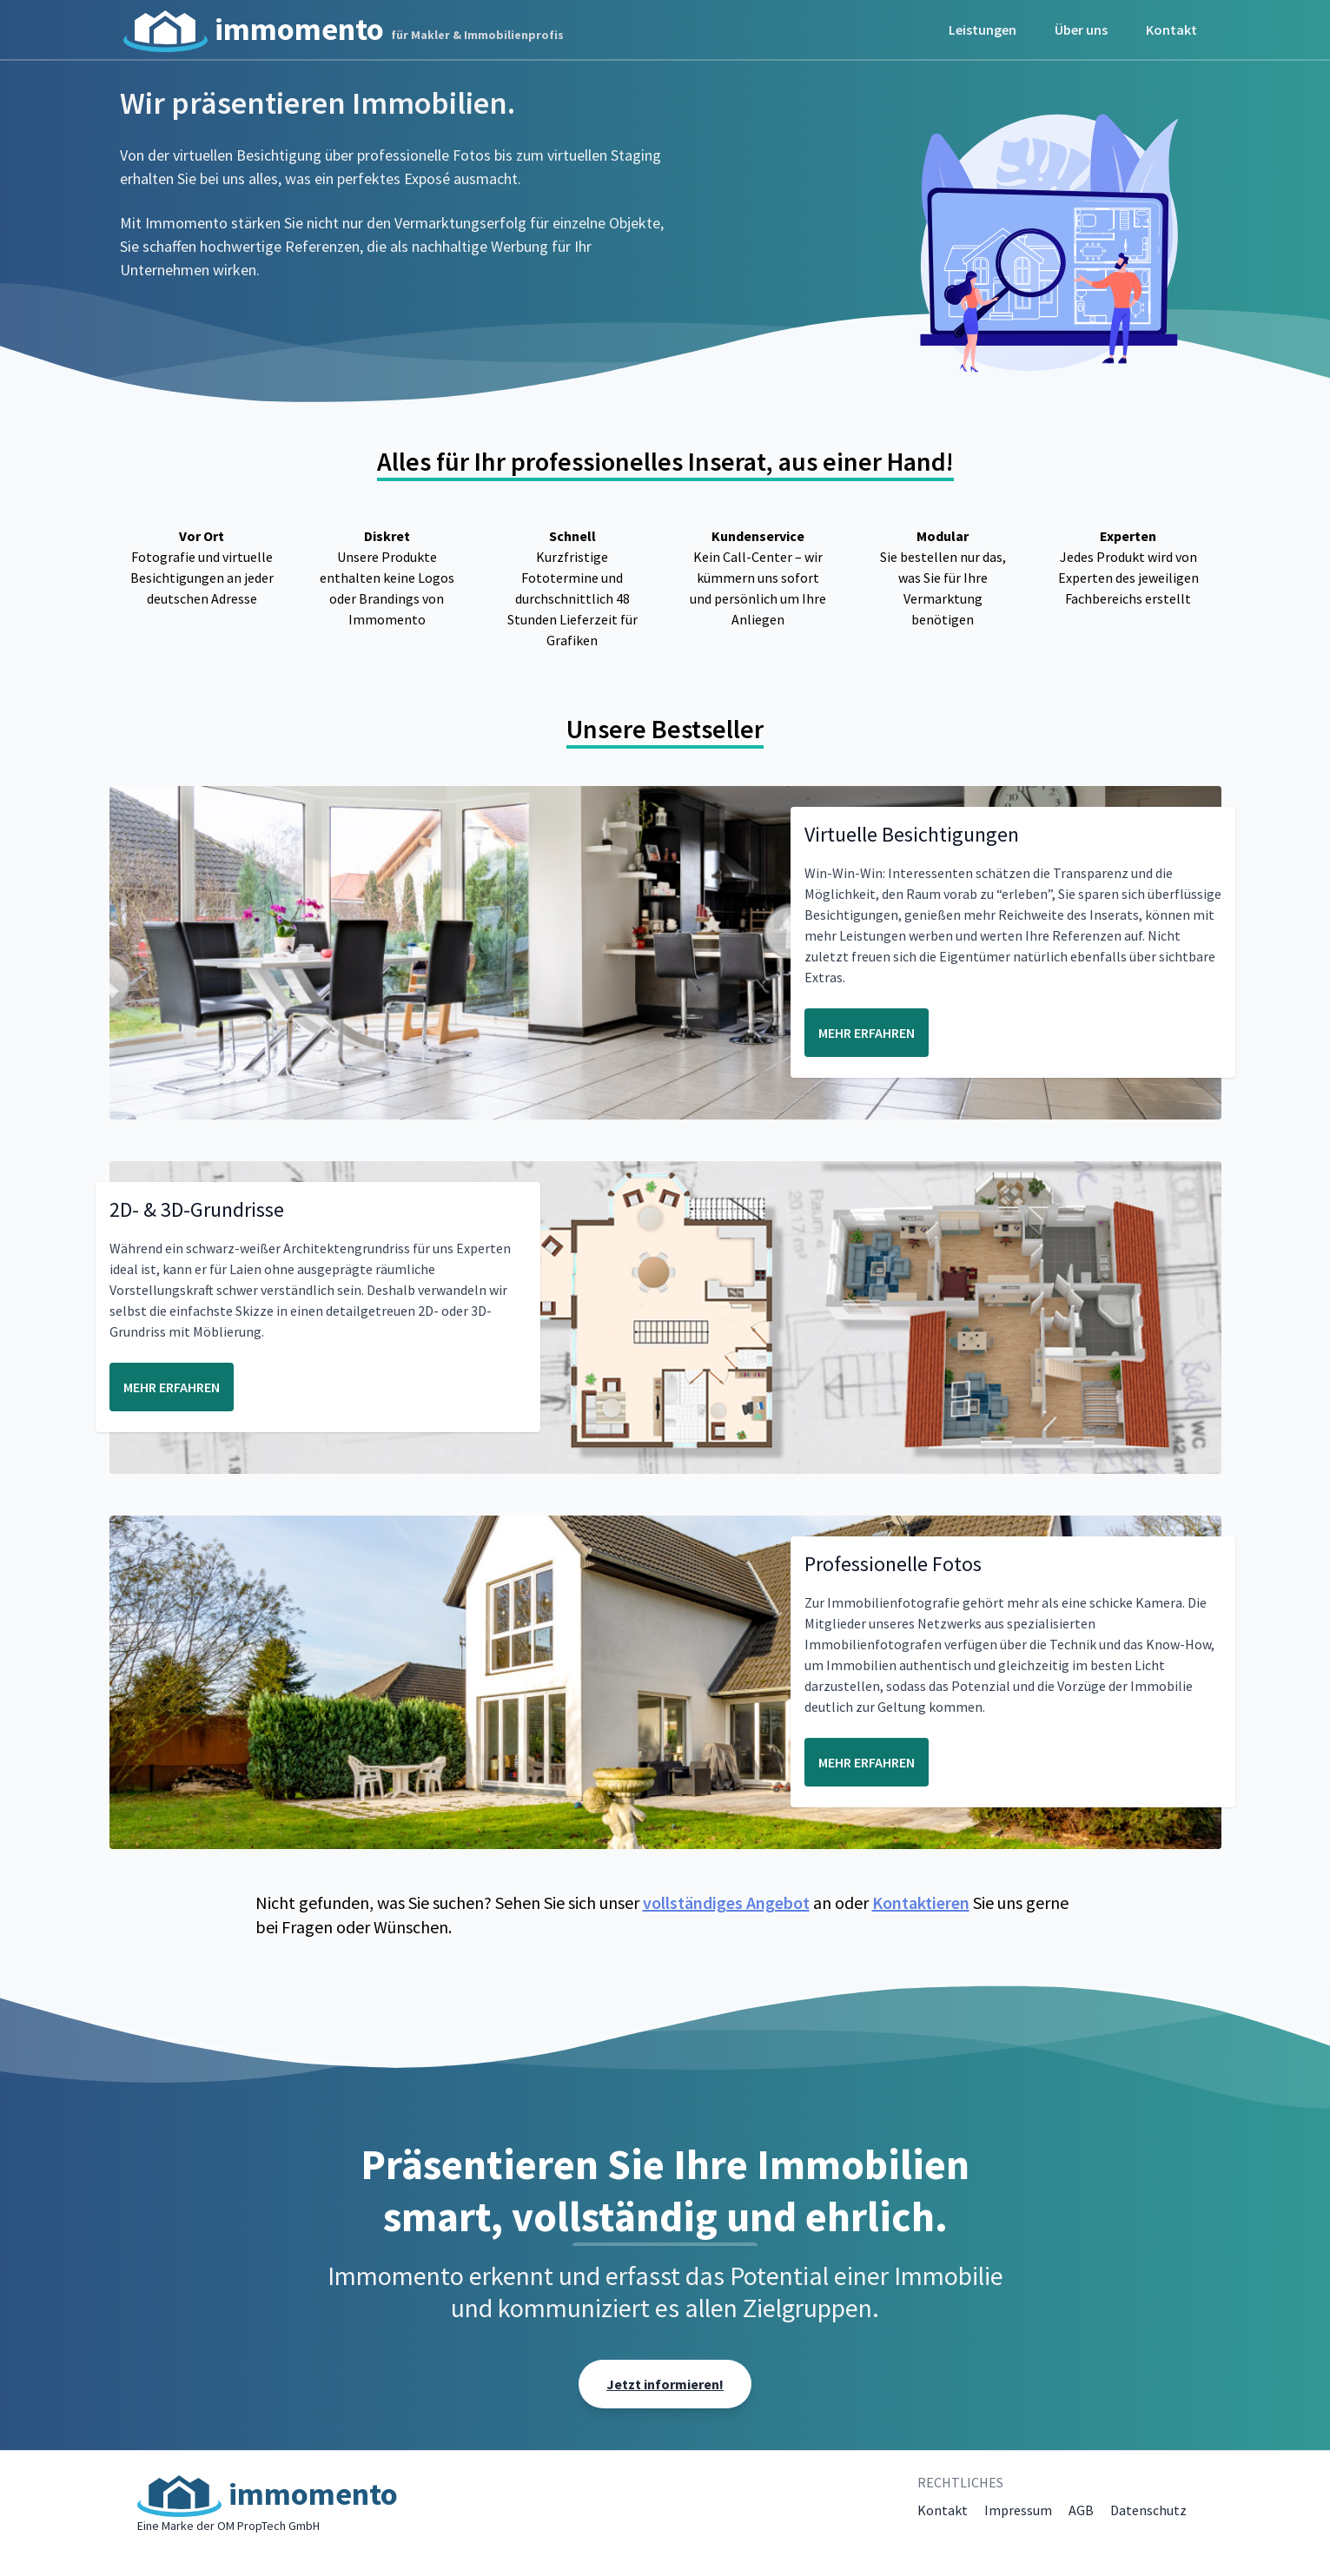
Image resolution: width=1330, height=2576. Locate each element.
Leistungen (982, 29)
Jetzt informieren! (665, 2384)
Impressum (1018, 2510)
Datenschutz (1148, 2510)
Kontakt (1171, 29)
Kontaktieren (920, 1902)
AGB (1081, 2510)
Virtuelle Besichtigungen (911, 834)
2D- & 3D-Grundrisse (196, 1209)
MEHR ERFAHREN (866, 1032)
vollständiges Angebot (726, 1902)
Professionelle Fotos (893, 1563)
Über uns (1081, 29)
